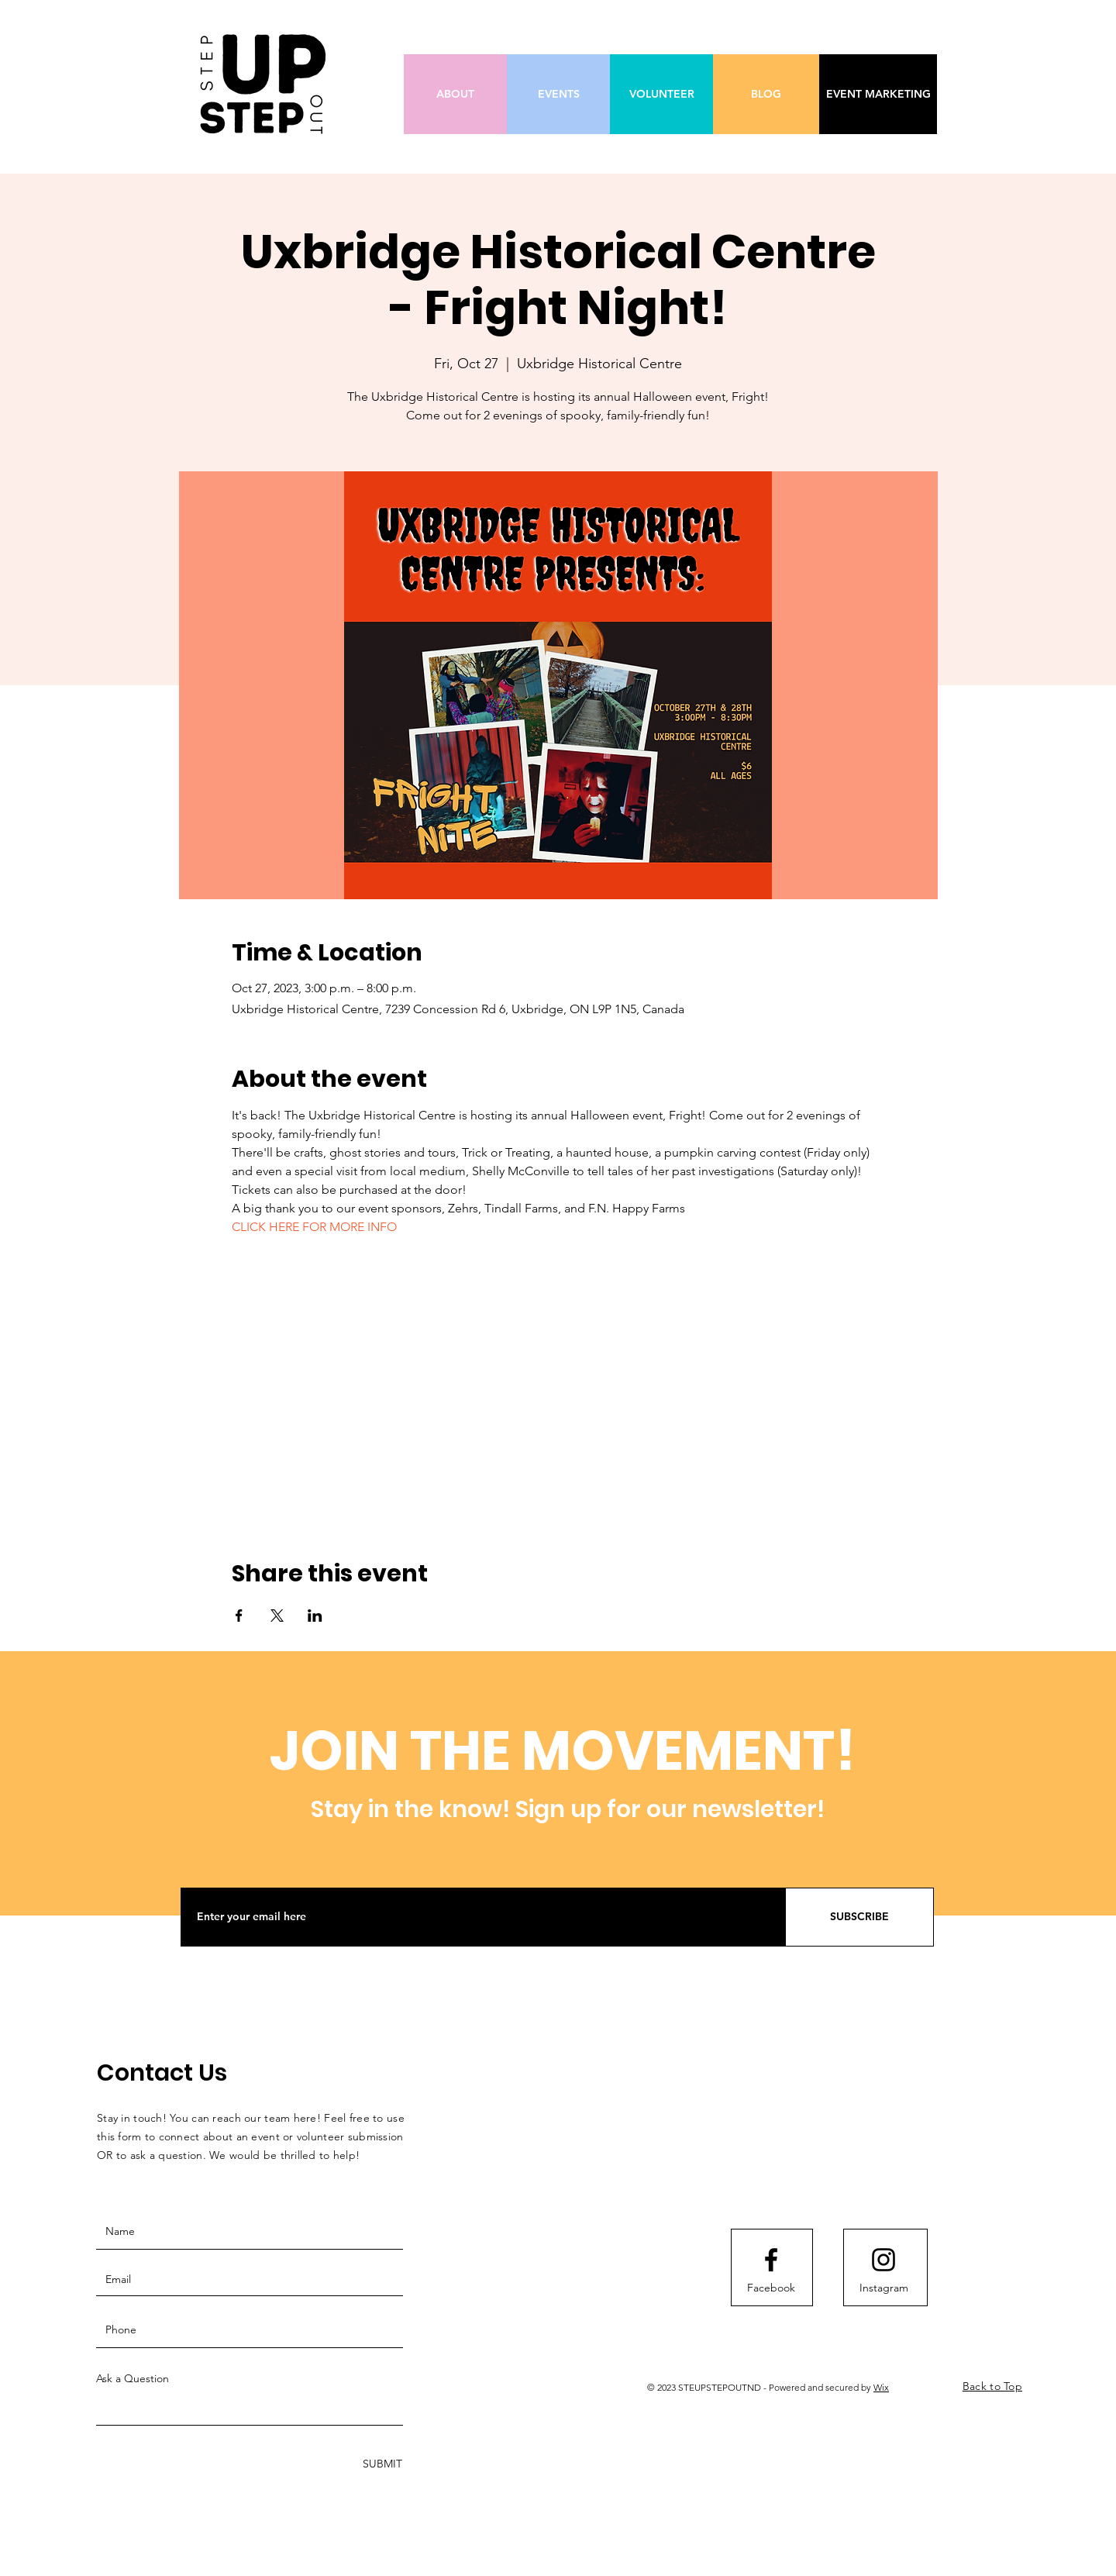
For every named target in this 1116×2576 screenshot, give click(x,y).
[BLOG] (766, 94)
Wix (881, 2387)
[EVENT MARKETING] (878, 94)
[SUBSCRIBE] (859, 1917)
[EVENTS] (558, 94)
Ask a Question (132, 2378)
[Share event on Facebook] (239, 1615)
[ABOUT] (455, 94)
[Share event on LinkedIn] (315, 1615)
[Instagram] (883, 2288)
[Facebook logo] (771, 2259)
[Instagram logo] (883, 2259)
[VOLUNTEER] (661, 94)
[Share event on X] (277, 1615)
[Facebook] (771, 2288)
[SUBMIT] (381, 2464)
